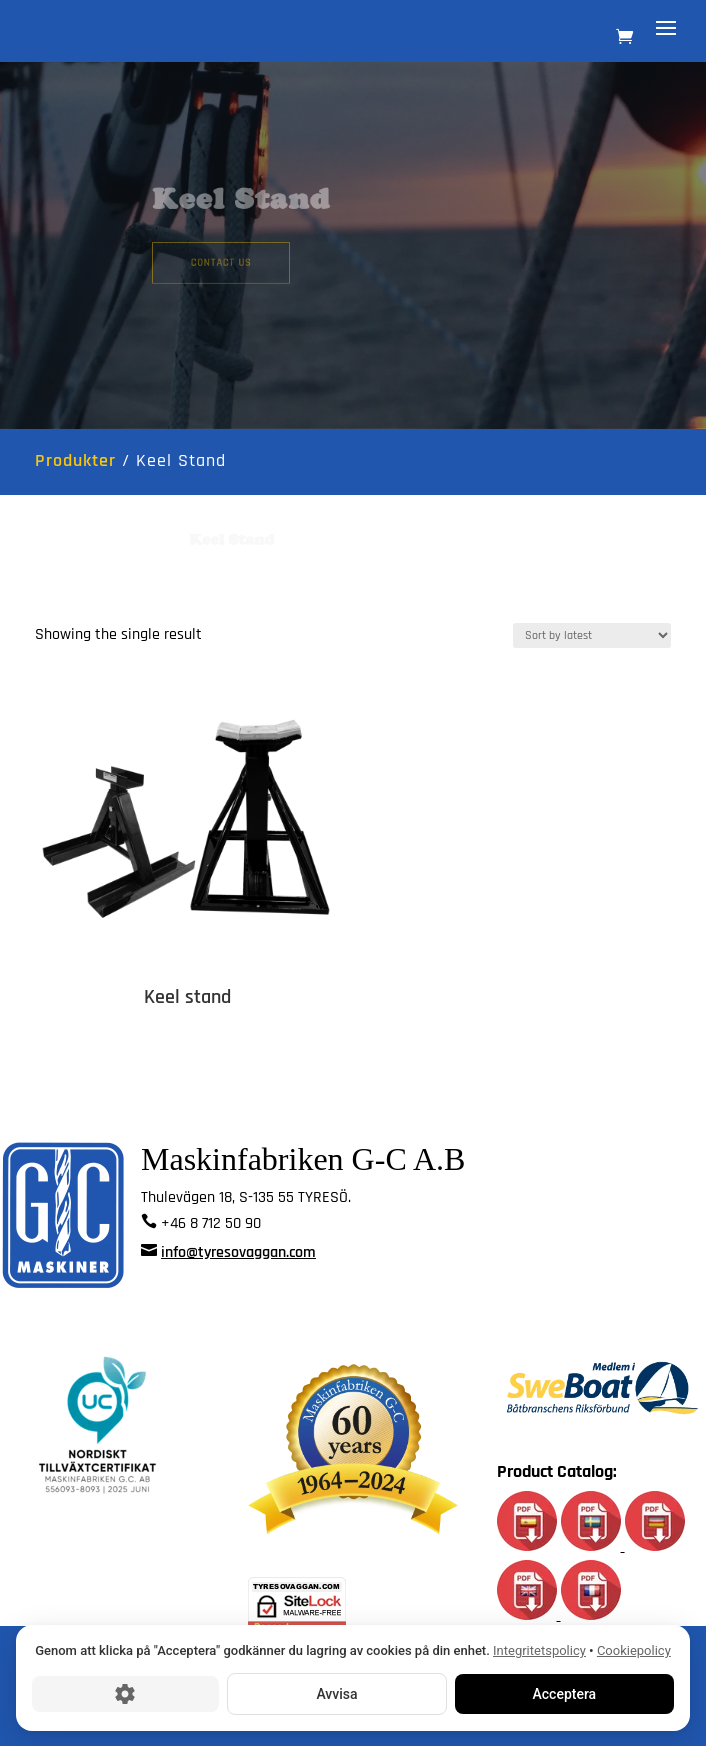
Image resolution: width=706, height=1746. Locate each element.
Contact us (237, 260)
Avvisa (336, 1693)
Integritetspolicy (539, 1650)
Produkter (75, 460)
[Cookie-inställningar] (125, 1693)
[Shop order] (592, 635)
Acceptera (565, 1693)
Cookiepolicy (634, 1650)
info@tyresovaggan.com (238, 1252)
